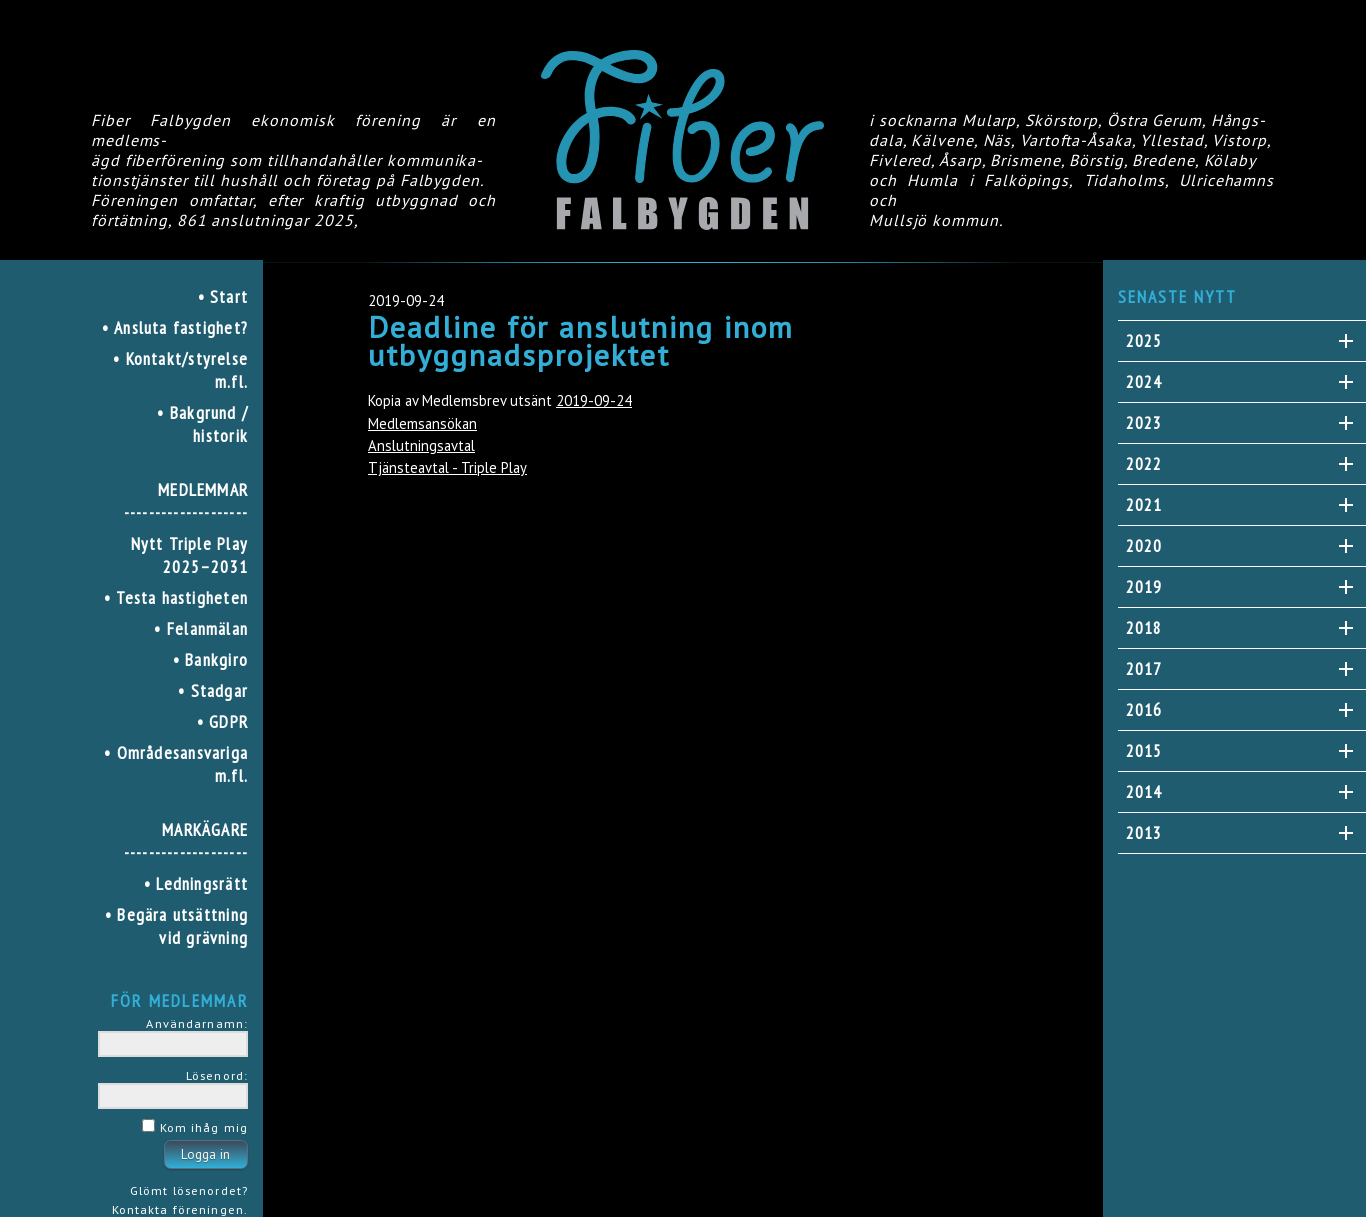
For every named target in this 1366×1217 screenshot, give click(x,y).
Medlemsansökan (422, 423)
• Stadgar (213, 690)
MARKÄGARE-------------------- (186, 841)
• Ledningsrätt (196, 883)
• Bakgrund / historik (202, 424)
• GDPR (222, 721)
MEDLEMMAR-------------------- (186, 501)
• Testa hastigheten (176, 597)
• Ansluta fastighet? (175, 327)
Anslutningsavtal (421, 445)
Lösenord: (217, 1075)
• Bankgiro (210, 659)
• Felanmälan (201, 628)
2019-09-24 (594, 400)
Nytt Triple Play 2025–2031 (189, 555)
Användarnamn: (197, 1023)
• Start (223, 296)
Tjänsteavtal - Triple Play (447, 467)
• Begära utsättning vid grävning (176, 926)
